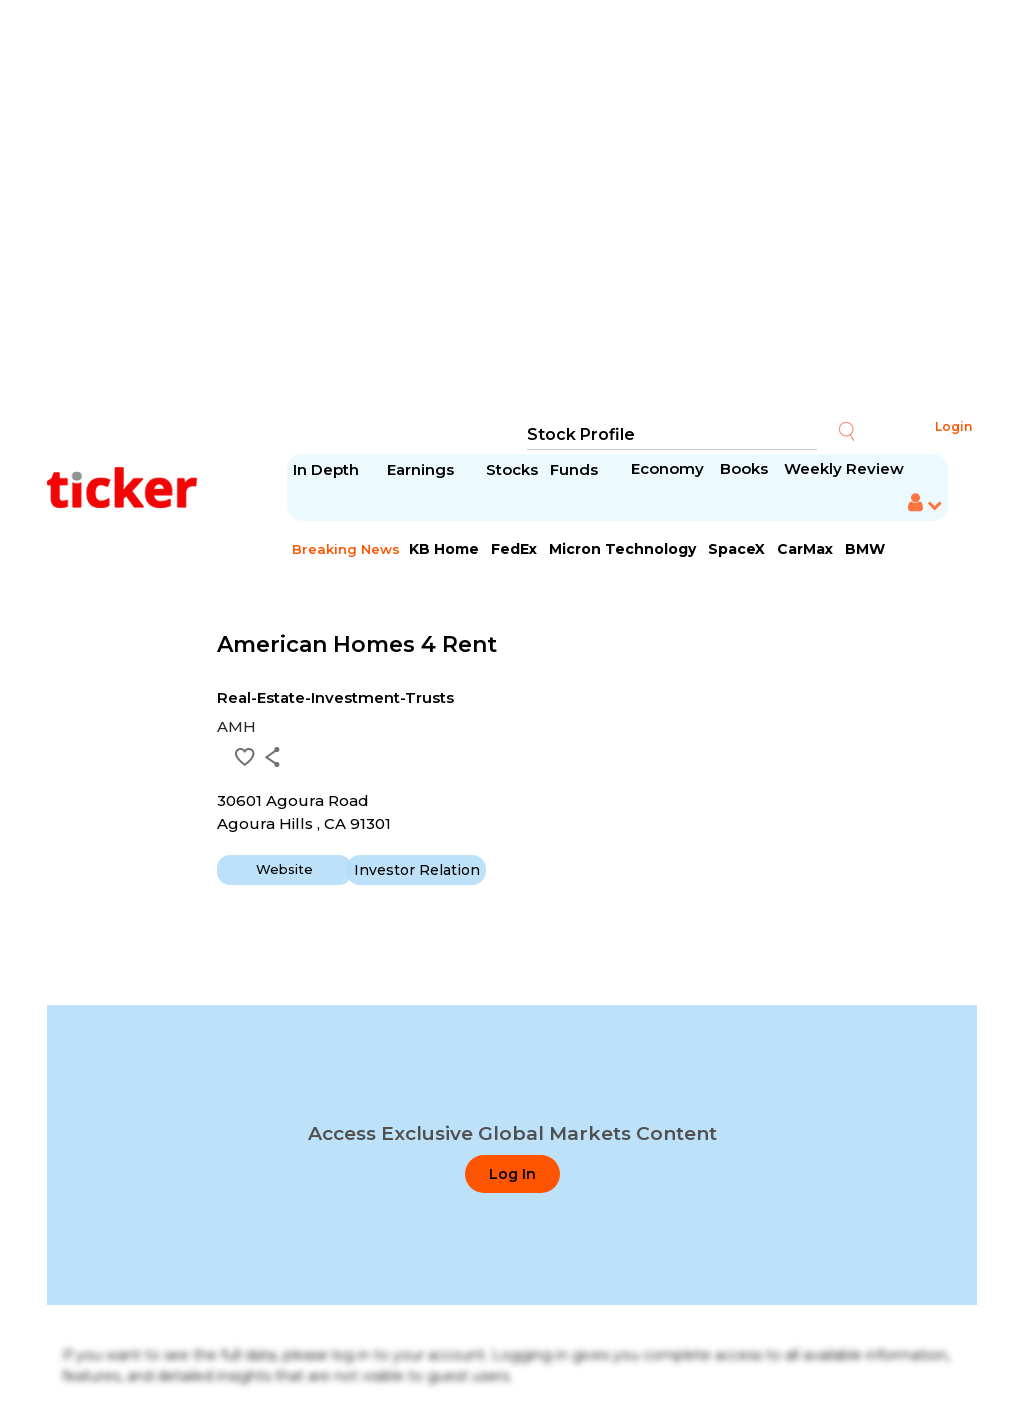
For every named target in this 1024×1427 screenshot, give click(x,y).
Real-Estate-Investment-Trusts (335, 697)
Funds (576, 469)
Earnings (422, 469)
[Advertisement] (512, 210)
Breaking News (346, 549)
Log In (512, 1174)
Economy (667, 468)
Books (744, 468)
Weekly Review (844, 468)
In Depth (326, 469)
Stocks (512, 469)
